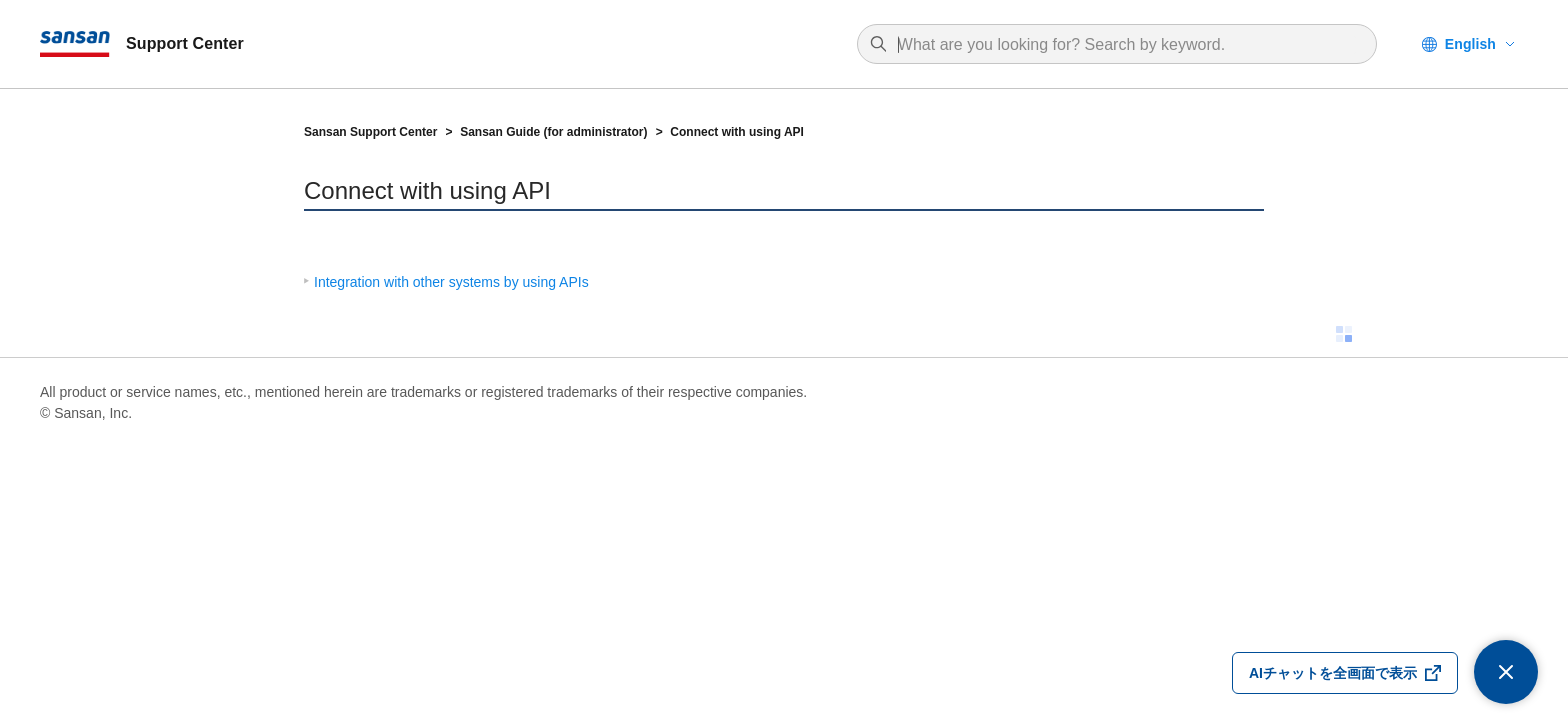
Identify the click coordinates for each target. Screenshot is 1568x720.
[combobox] (1127, 45)
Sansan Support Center (370, 132)
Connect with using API (737, 132)
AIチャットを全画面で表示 (1333, 673)
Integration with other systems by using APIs (451, 282)
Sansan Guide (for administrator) (553, 132)
